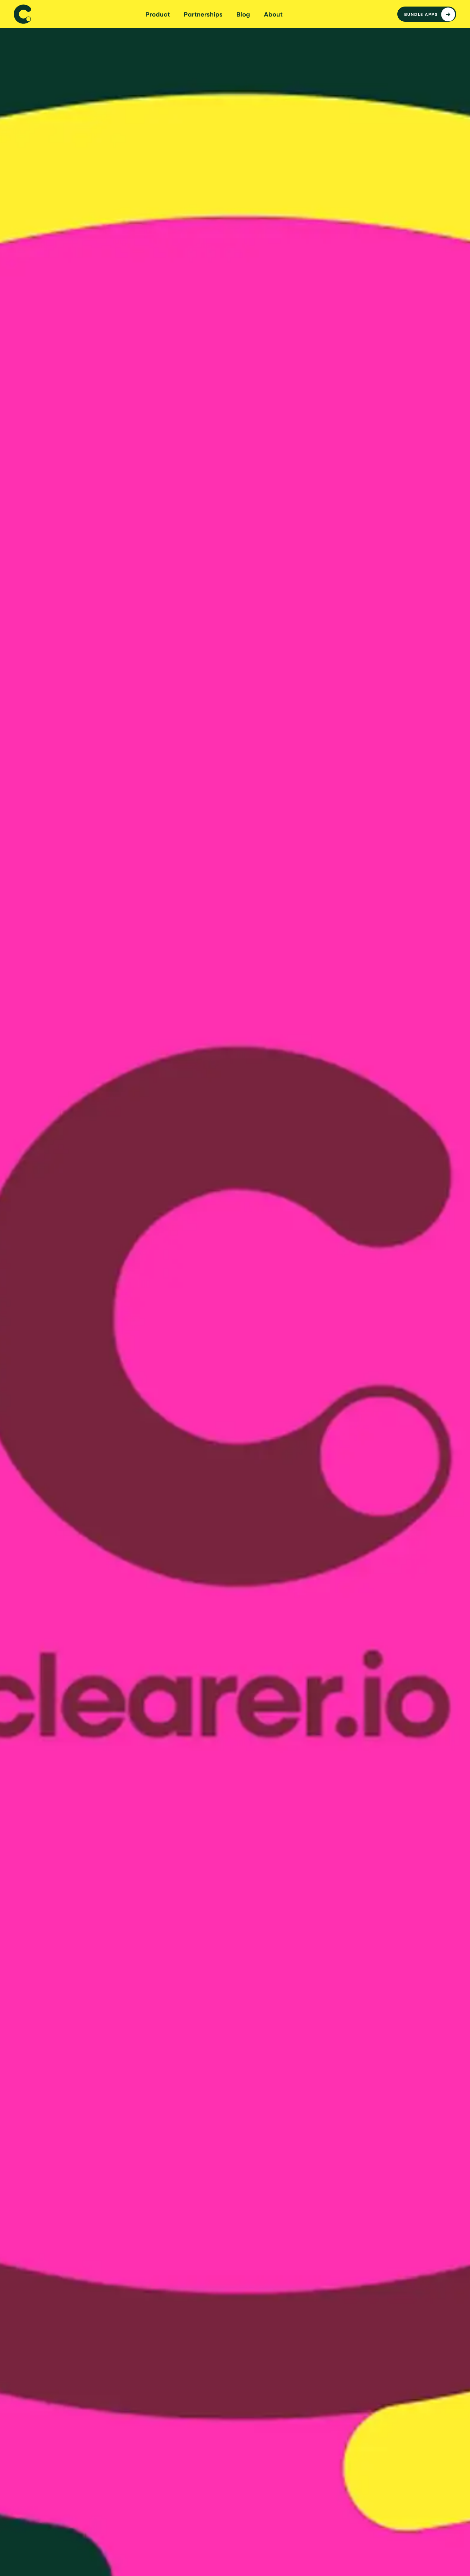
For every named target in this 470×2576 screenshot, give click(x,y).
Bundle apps (421, 14)
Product (157, 14)
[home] (22, 14)
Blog (243, 14)
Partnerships (203, 14)
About (273, 14)
